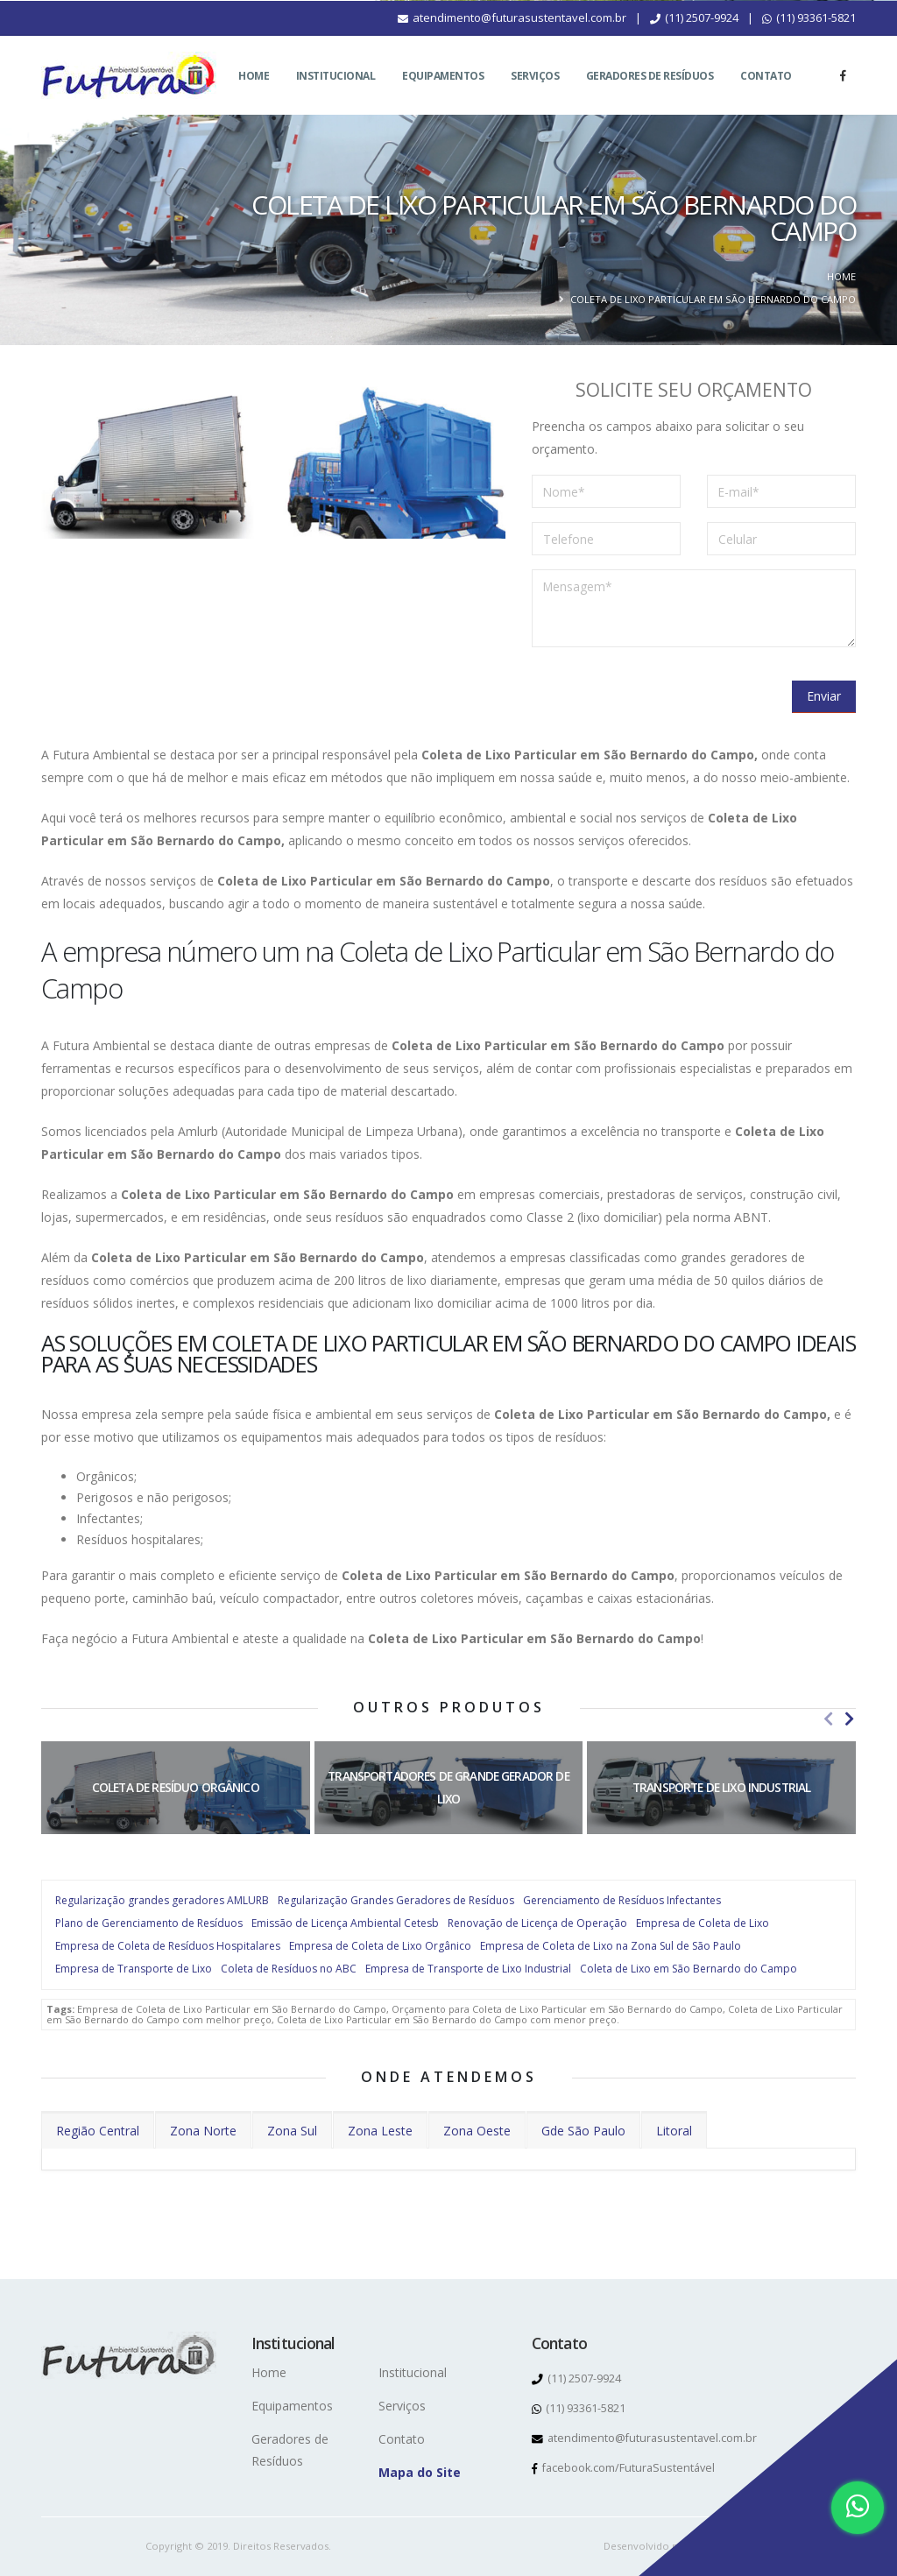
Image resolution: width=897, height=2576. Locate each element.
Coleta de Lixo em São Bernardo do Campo (688, 1968)
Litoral (674, 2130)
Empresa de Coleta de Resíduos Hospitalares (167, 1945)
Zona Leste (380, 2130)
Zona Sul (292, 2130)
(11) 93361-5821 (809, 38)
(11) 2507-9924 (694, 38)
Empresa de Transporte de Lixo (133, 1968)
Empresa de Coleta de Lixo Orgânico (380, 1945)
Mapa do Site (419, 2472)
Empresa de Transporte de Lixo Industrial (468, 1968)
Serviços (535, 96)
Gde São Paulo (583, 2130)
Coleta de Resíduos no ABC (289, 1968)
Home (253, 96)
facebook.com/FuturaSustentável (623, 2467)
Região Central (97, 2130)
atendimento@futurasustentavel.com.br (512, 38)
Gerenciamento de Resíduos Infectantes (622, 1900)
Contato (766, 96)
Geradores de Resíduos (650, 96)
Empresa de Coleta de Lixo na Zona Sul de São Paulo (610, 1945)
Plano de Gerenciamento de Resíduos (149, 1923)
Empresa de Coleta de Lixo (702, 1923)
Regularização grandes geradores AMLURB (162, 1900)
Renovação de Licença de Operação (537, 1923)
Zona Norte (203, 2130)
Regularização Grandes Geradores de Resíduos (396, 1900)
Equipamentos (443, 96)
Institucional (336, 96)
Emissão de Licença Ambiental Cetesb (345, 1923)
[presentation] (665, 695)
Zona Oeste (477, 2130)
